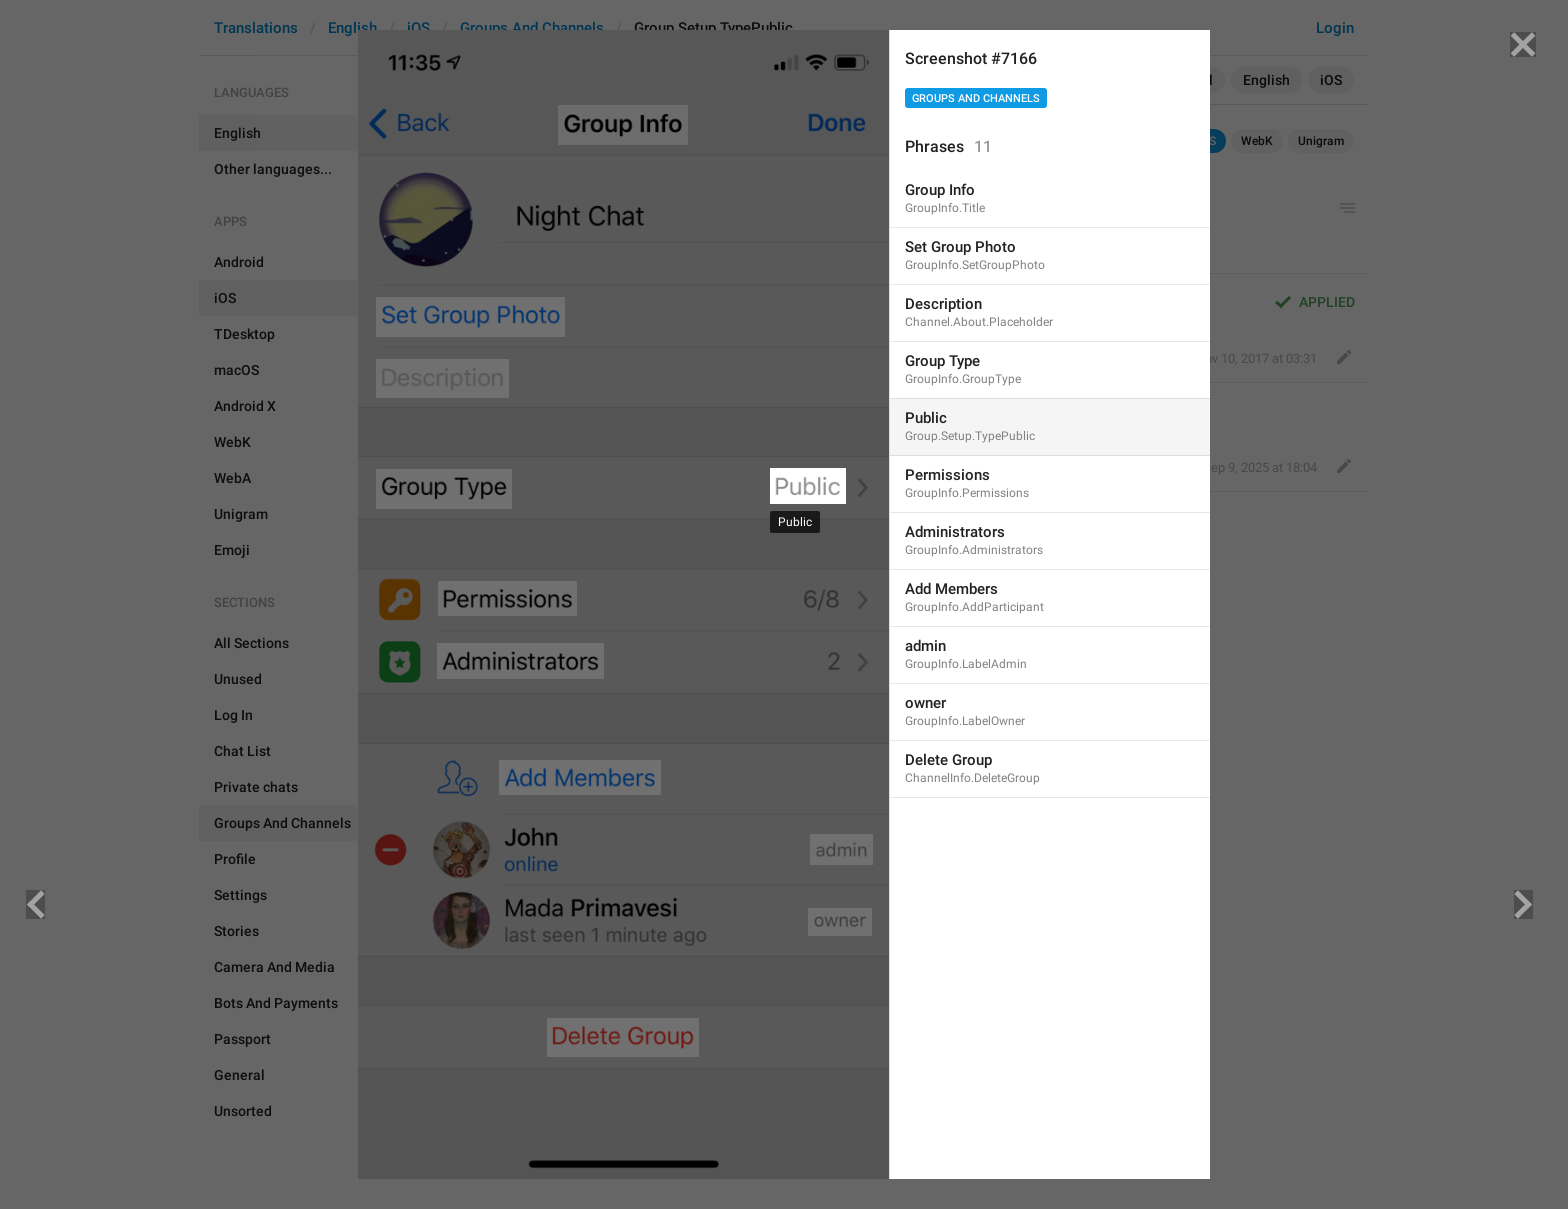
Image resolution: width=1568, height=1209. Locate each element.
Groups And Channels (976, 98)
